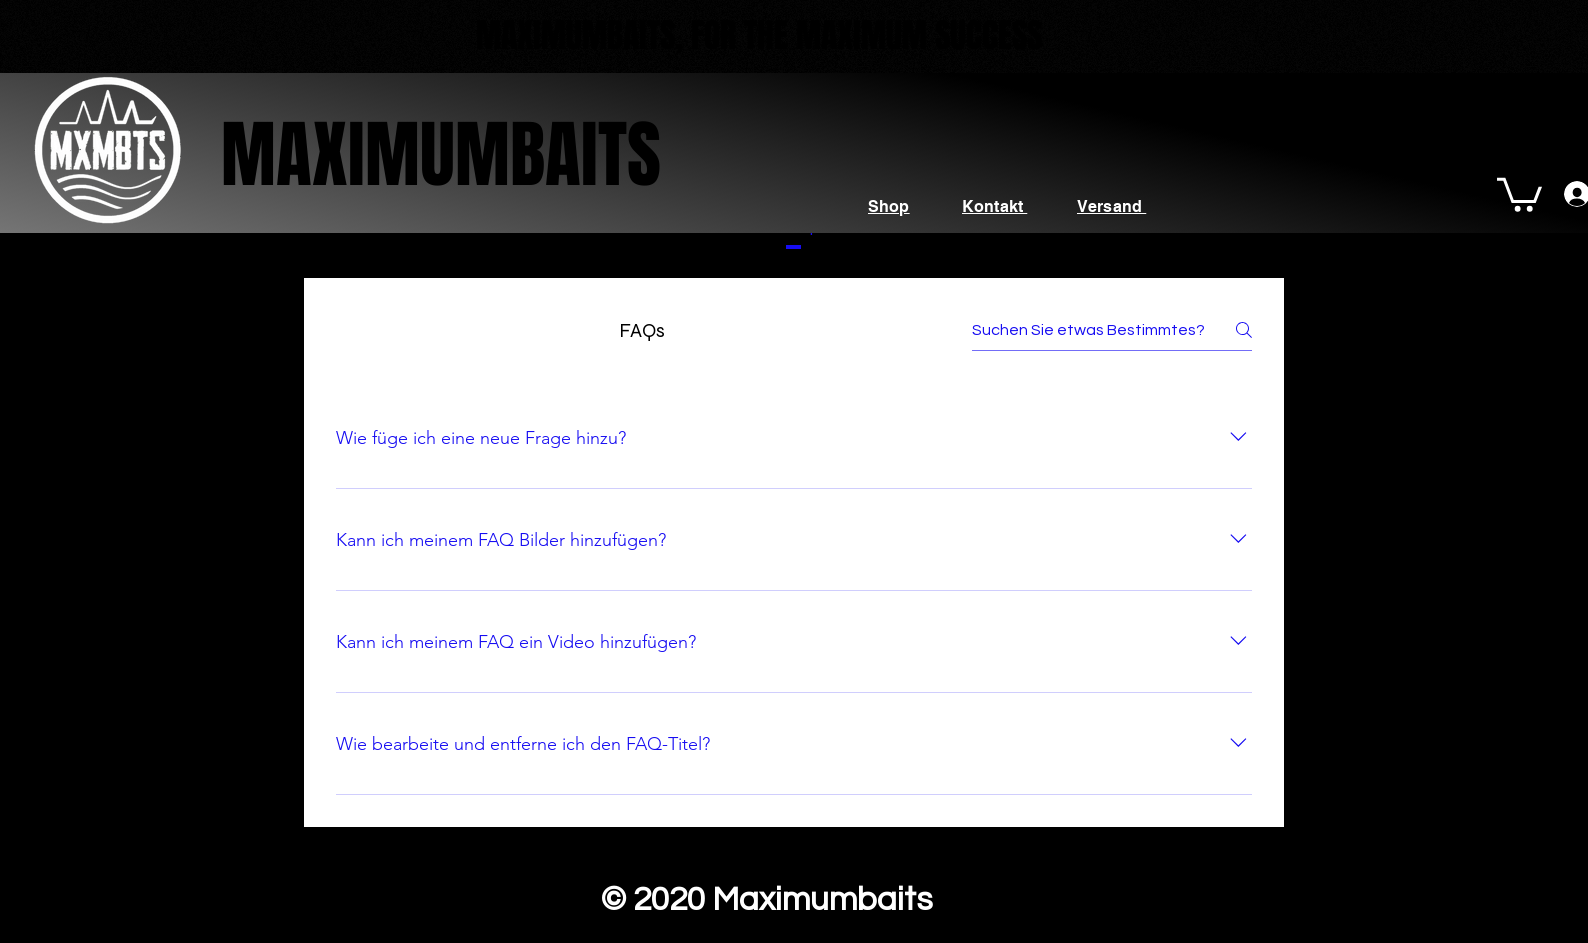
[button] (1519, 193)
